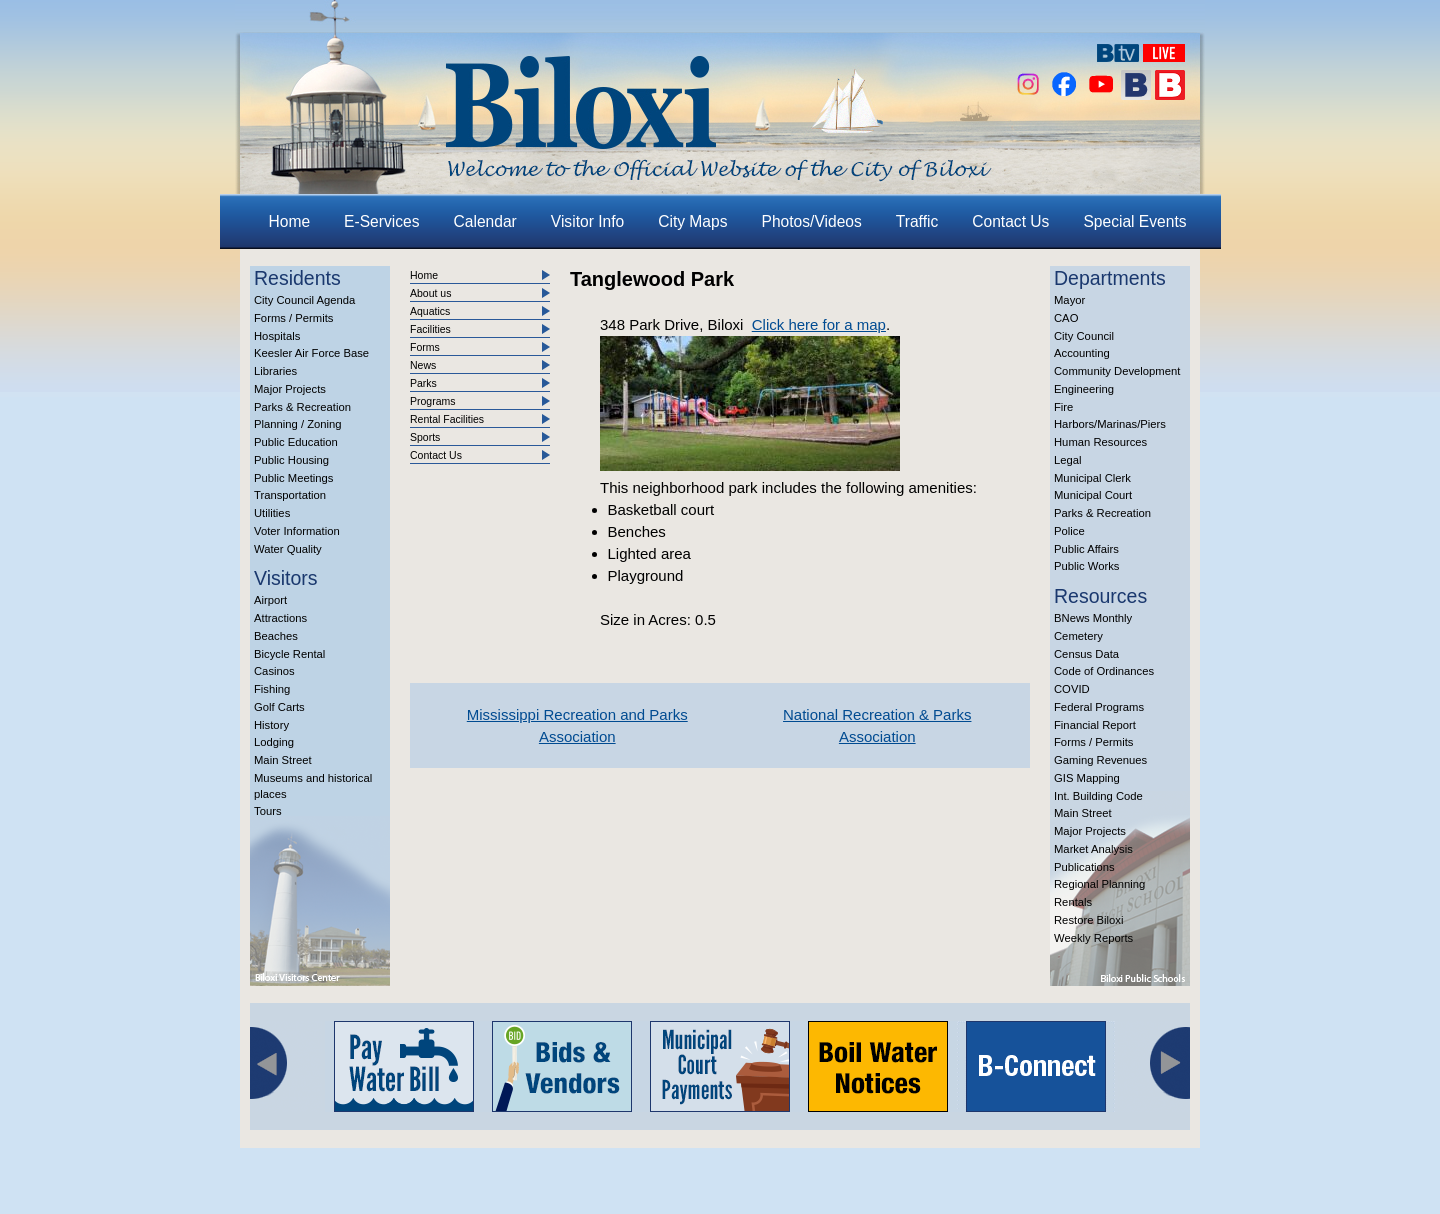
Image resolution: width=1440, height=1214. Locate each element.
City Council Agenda (304, 300)
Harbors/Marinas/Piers (1110, 424)
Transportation (290, 495)
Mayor (1069, 300)
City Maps (692, 221)
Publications (1084, 867)
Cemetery (1078, 636)
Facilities (430, 329)
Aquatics (430, 311)
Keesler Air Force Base (311, 353)
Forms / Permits (293, 318)
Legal (1068, 460)
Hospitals (277, 336)
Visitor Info (587, 221)
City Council (1084, 336)
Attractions (280, 618)
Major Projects (290, 389)
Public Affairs (1086, 549)
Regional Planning (1099, 884)
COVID (1072, 689)
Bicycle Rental (289, 654)
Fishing (272, 689)
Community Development (1117, 371)
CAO (1066, 318)
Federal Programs (1099, 707)
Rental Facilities (447, 419)
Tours (268, 811)
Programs (433, 401)
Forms (425, 347)
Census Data (1086, 654)
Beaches (276, 636)
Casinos (274, 671)
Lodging (274, 742)
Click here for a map (819, 324)
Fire (1063, 407)
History (271, 725)
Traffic (917, 221)
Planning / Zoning (298, 424)
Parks (423, 383)
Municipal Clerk (1092, 478)
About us (430, 293)
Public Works (1086, 566)
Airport (270, 600)
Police (1069, 531)
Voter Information (297, 531)
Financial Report (1095, 725)
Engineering (1084, 389)
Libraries (275, 371)
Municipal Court (1093, 495)
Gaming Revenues (1100, 760)
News (423, 365)
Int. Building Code (1098, 796)
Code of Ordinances (1104, 671)
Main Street (283, 760)
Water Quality (288, 549)
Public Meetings (293, 478)
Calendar (485, 221)
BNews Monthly (1093, 618)
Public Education (296, 442)
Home (290, 221)
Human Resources (1100, 442)
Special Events (1134, 221)
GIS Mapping (1087, 778)
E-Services (381, 221)
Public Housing (291, 460)
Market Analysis (1093, 849)
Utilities (272, 513)
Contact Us (1010, 221)
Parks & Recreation (302, 407)
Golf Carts (279, 707)
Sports (425, 437)
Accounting (1082, 353)
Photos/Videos (812, 221)
